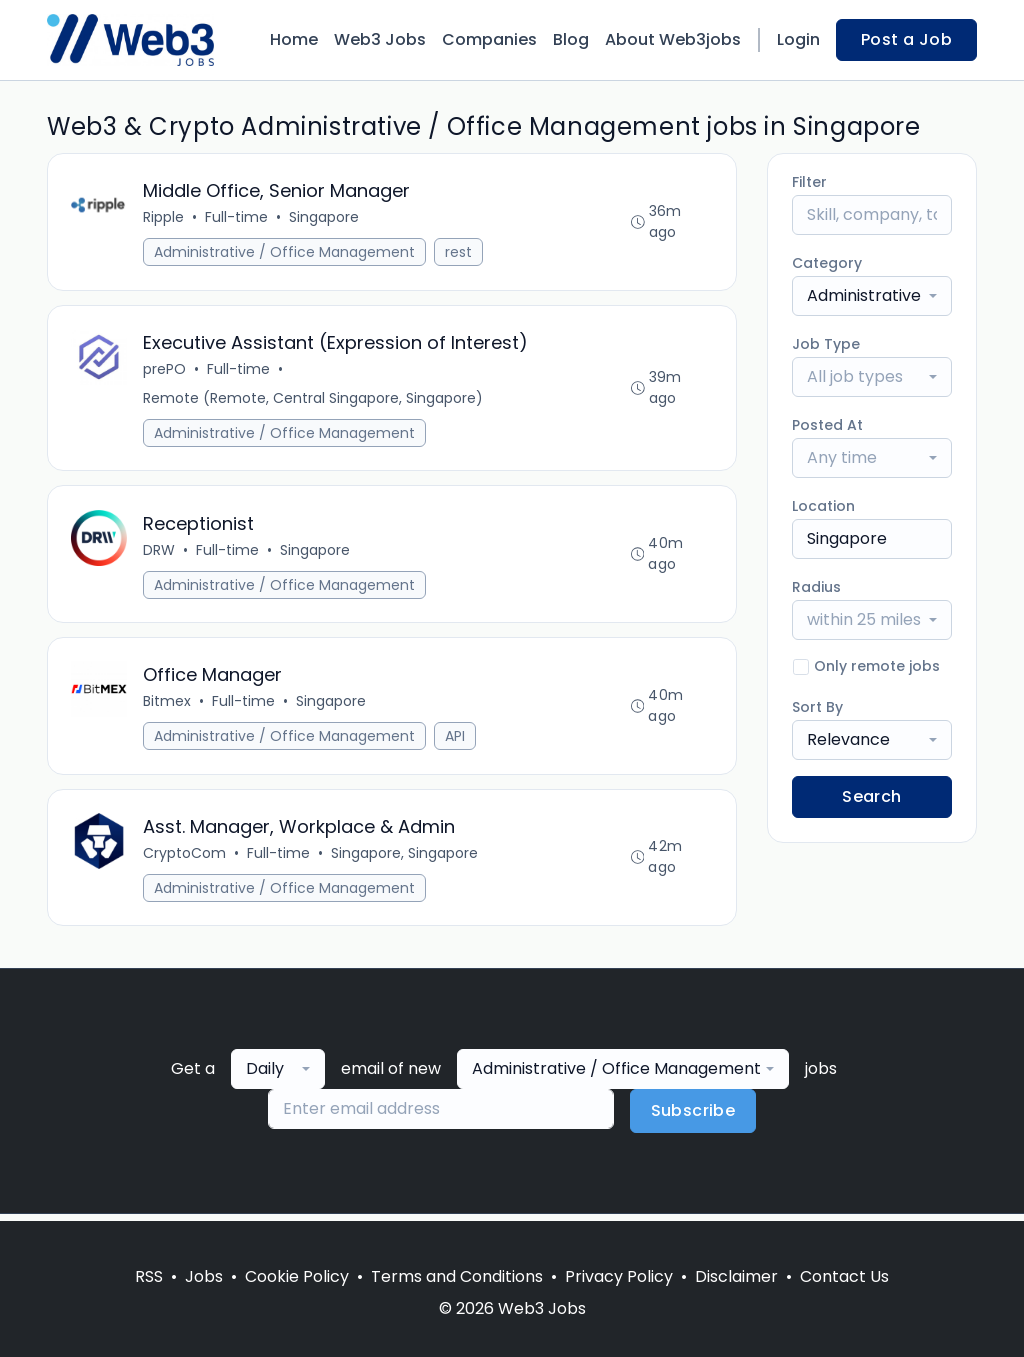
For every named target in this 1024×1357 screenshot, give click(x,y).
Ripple (164, 218)
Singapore (325, 218)
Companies (489, 39)
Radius (816, 587)
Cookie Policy (297, 1276)
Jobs (204, 1276)
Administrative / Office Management (285, 253)
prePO (165, 371)
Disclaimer (736, 1276)
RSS (149, 1276)
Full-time (237, 218)
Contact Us (844, 1276)
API (456, 741)
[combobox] (872, 296)
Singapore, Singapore (405, 859)
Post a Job (906, 39)
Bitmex (168, 706)
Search (871, 796)
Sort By (817, 707)
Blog (571, 39)
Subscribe (693, 1117)
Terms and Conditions (457, 1276)
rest (459, 253)
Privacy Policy (619, 1276)
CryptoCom (185, 859)
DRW (160, 553)
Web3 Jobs (380, 39)
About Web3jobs (673, 39)
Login (798, 39)
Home (294, 39)
